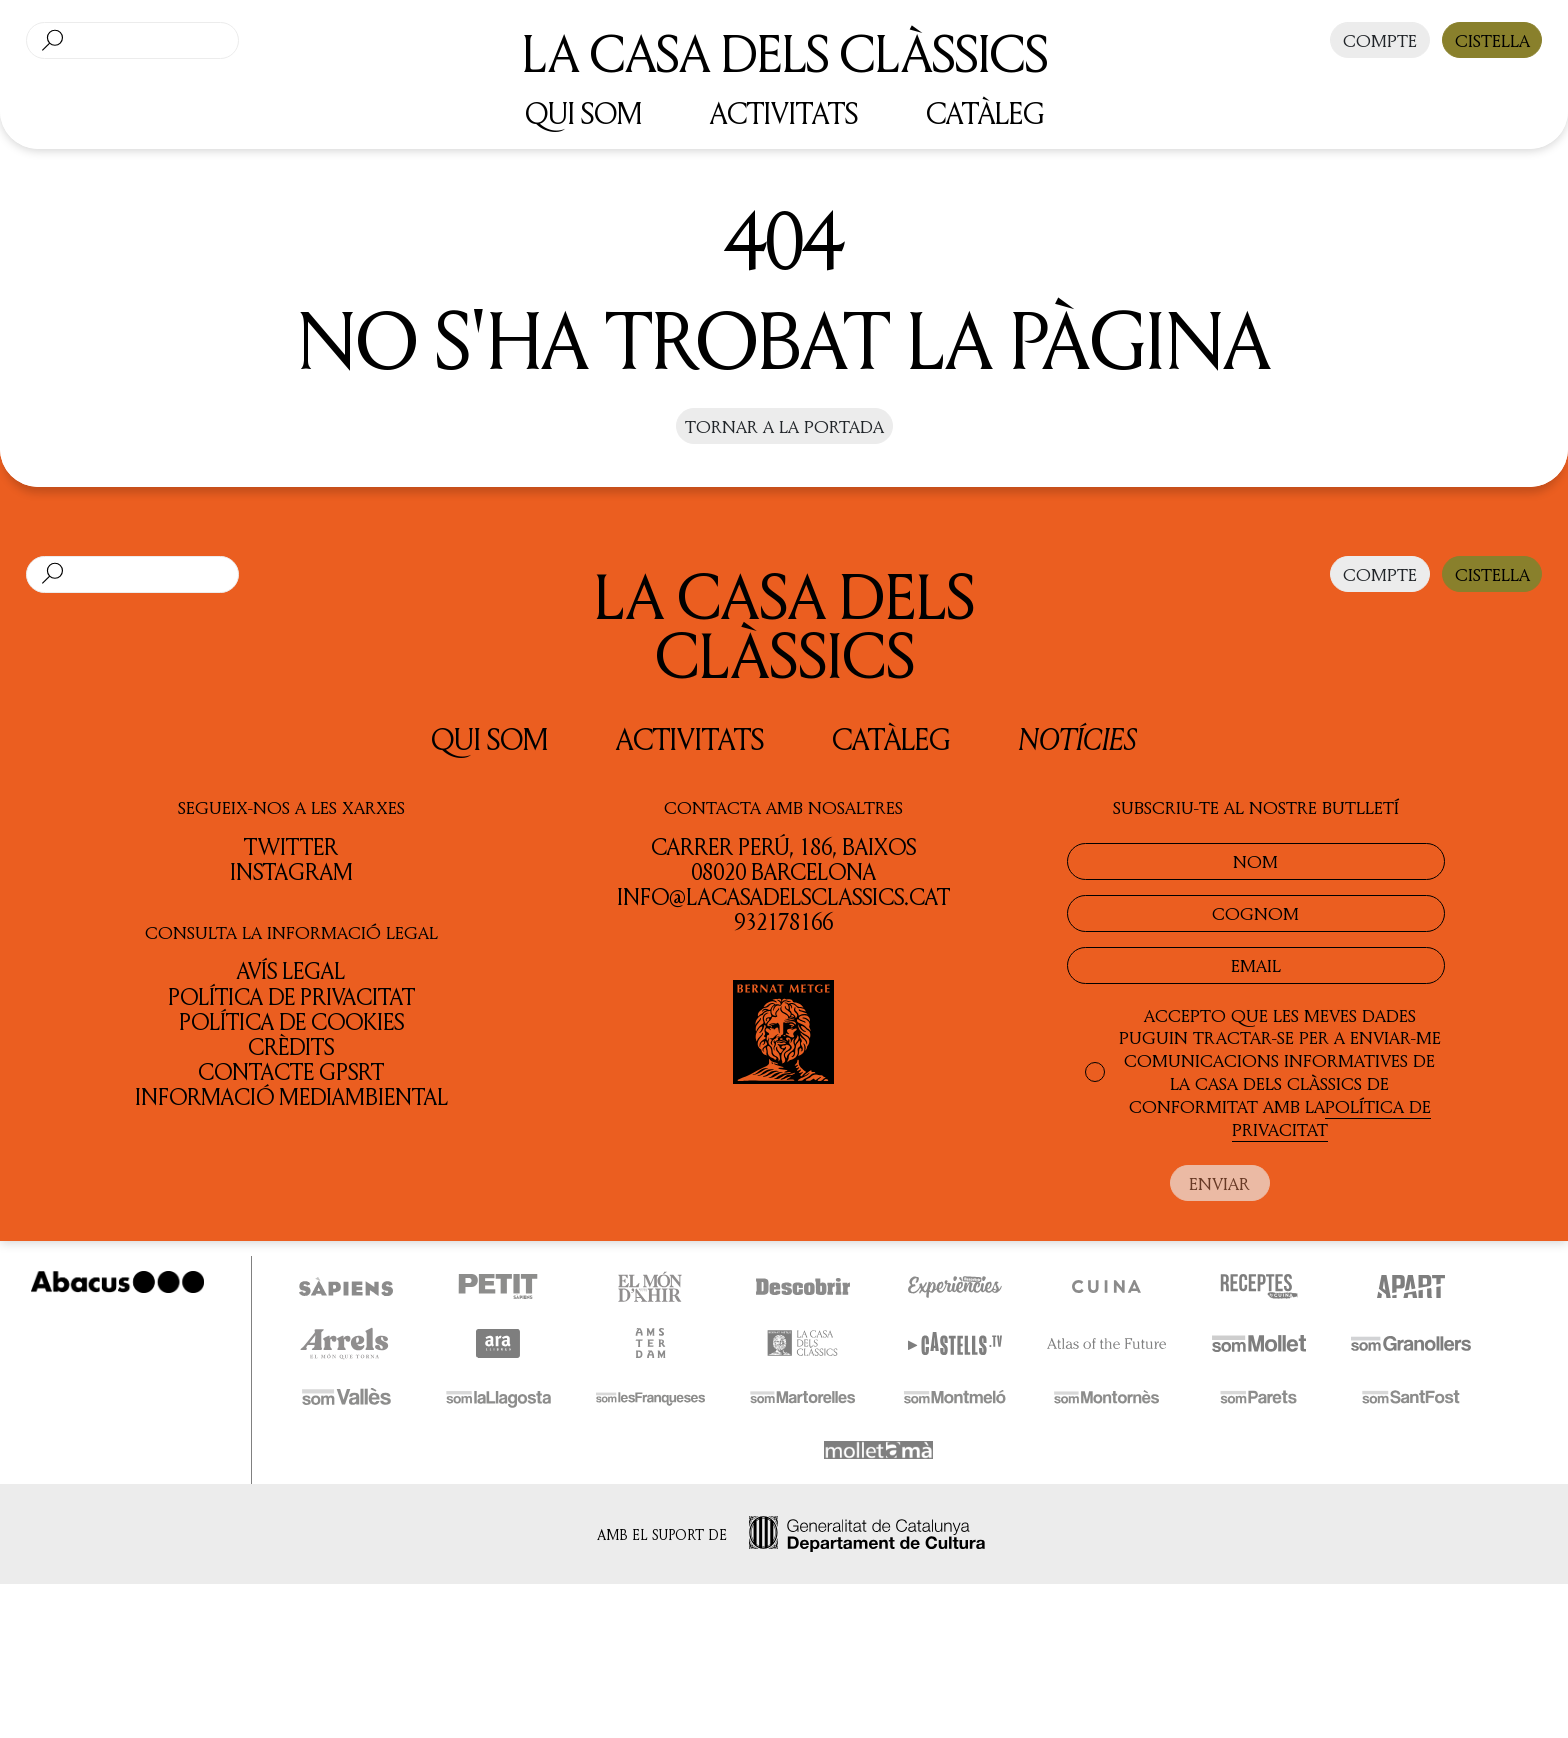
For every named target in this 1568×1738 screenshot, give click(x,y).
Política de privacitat (291, 996)
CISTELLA (1492, 40)
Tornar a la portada (784, 426)
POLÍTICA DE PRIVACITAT (1331, 1117)
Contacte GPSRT (291, 1071)
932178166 (783, 921)
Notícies (1077, 739)
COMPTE (1380, 40)
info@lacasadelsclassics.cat (783, 896)
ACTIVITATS (784, 112)
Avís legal (291, 970)
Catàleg (891, 738)
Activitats (690, 738)
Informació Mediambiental (291, 1096)
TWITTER (291, 846)
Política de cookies (291, 1021)
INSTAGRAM (291, 871)
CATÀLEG (985, 112)
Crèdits (291, 1046)
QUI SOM (583, 112)
